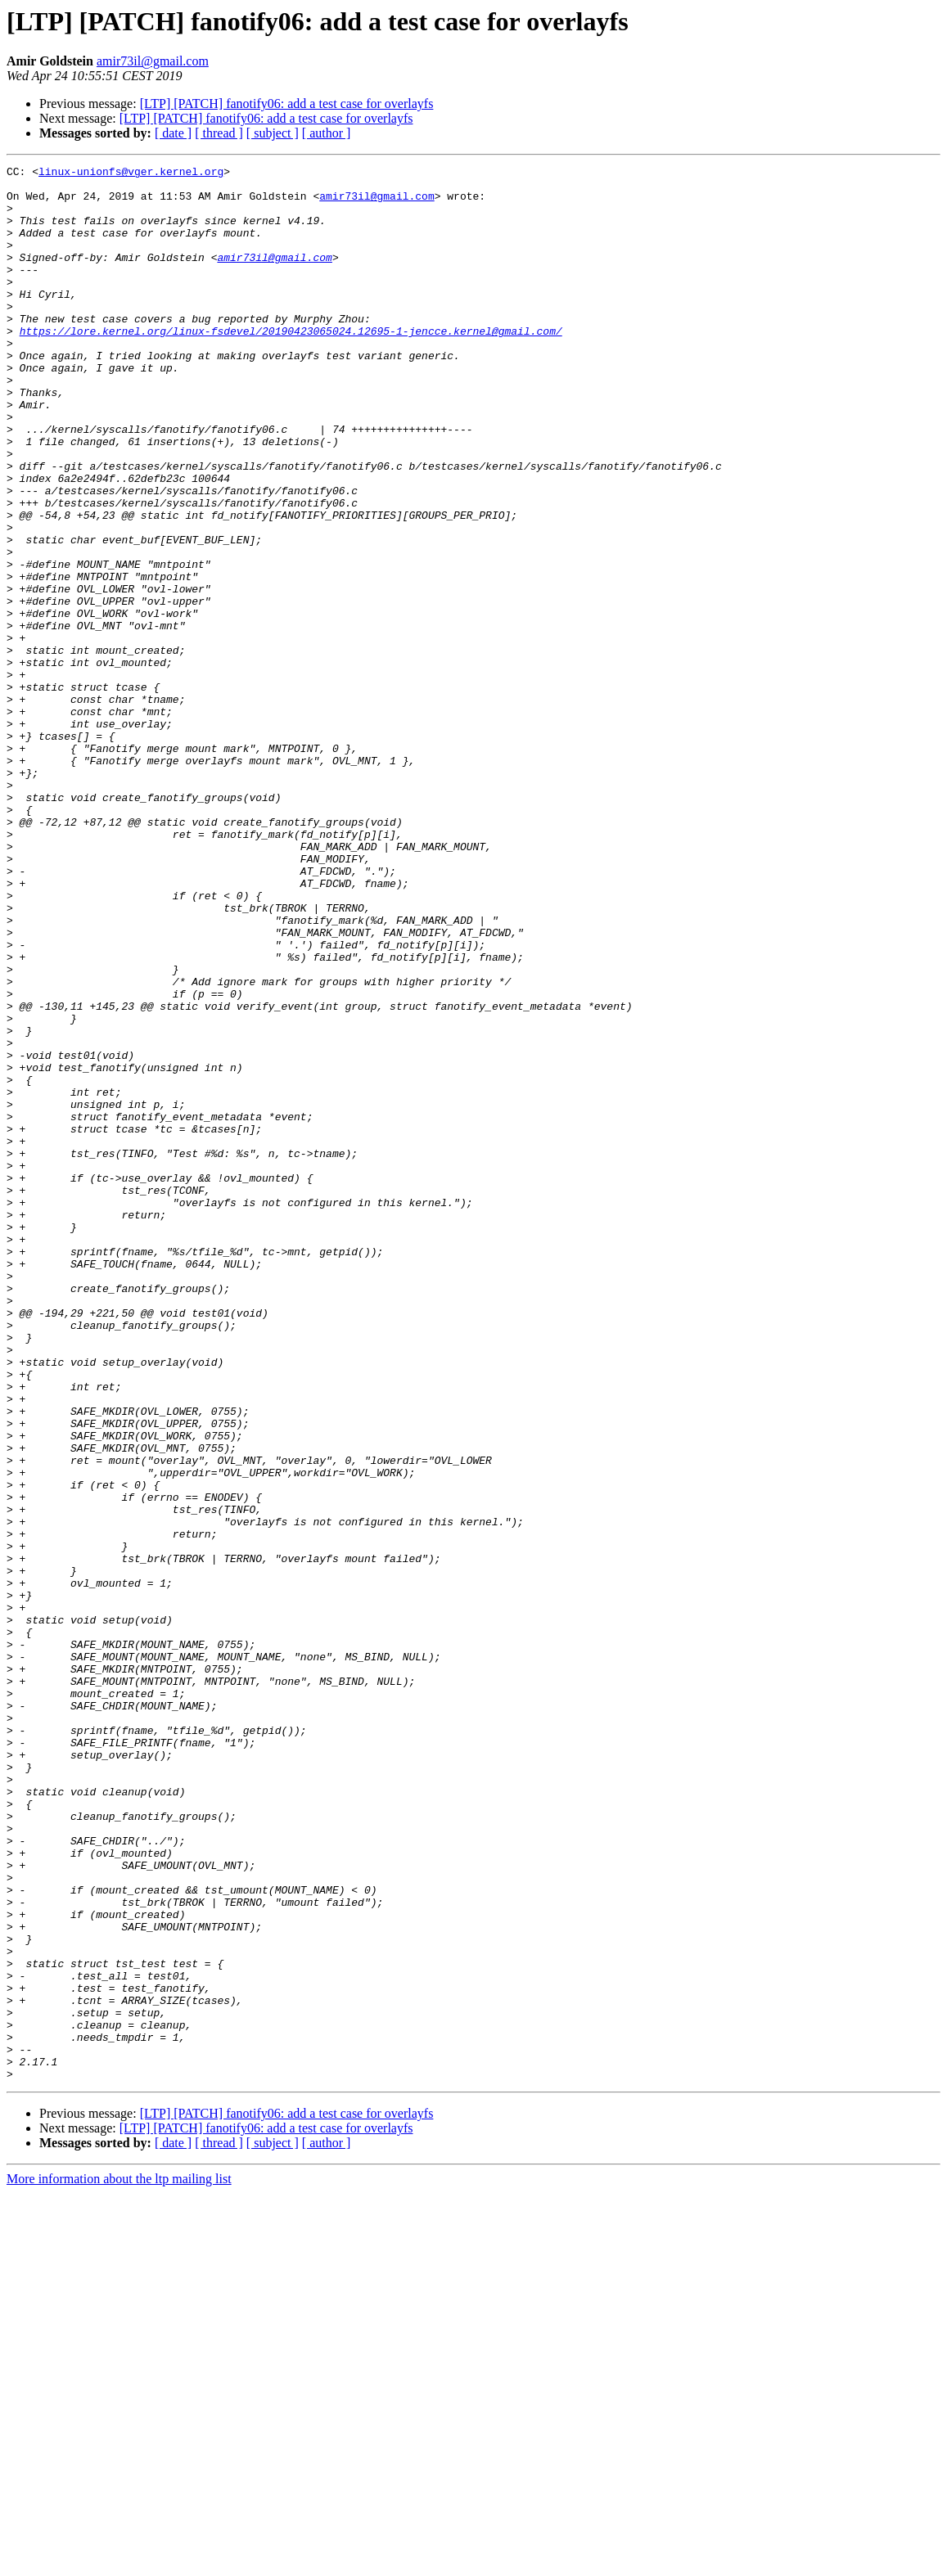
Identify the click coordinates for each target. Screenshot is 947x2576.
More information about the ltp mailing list (119, 2562)
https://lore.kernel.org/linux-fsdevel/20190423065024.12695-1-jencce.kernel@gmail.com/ (291, 365)
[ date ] (173, 133)
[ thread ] (219, 133)
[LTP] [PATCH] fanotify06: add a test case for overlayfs (287, 103)
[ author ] (326, 133)
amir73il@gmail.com (153, 61)
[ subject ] (272, 133)
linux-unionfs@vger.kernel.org (130, 173)
